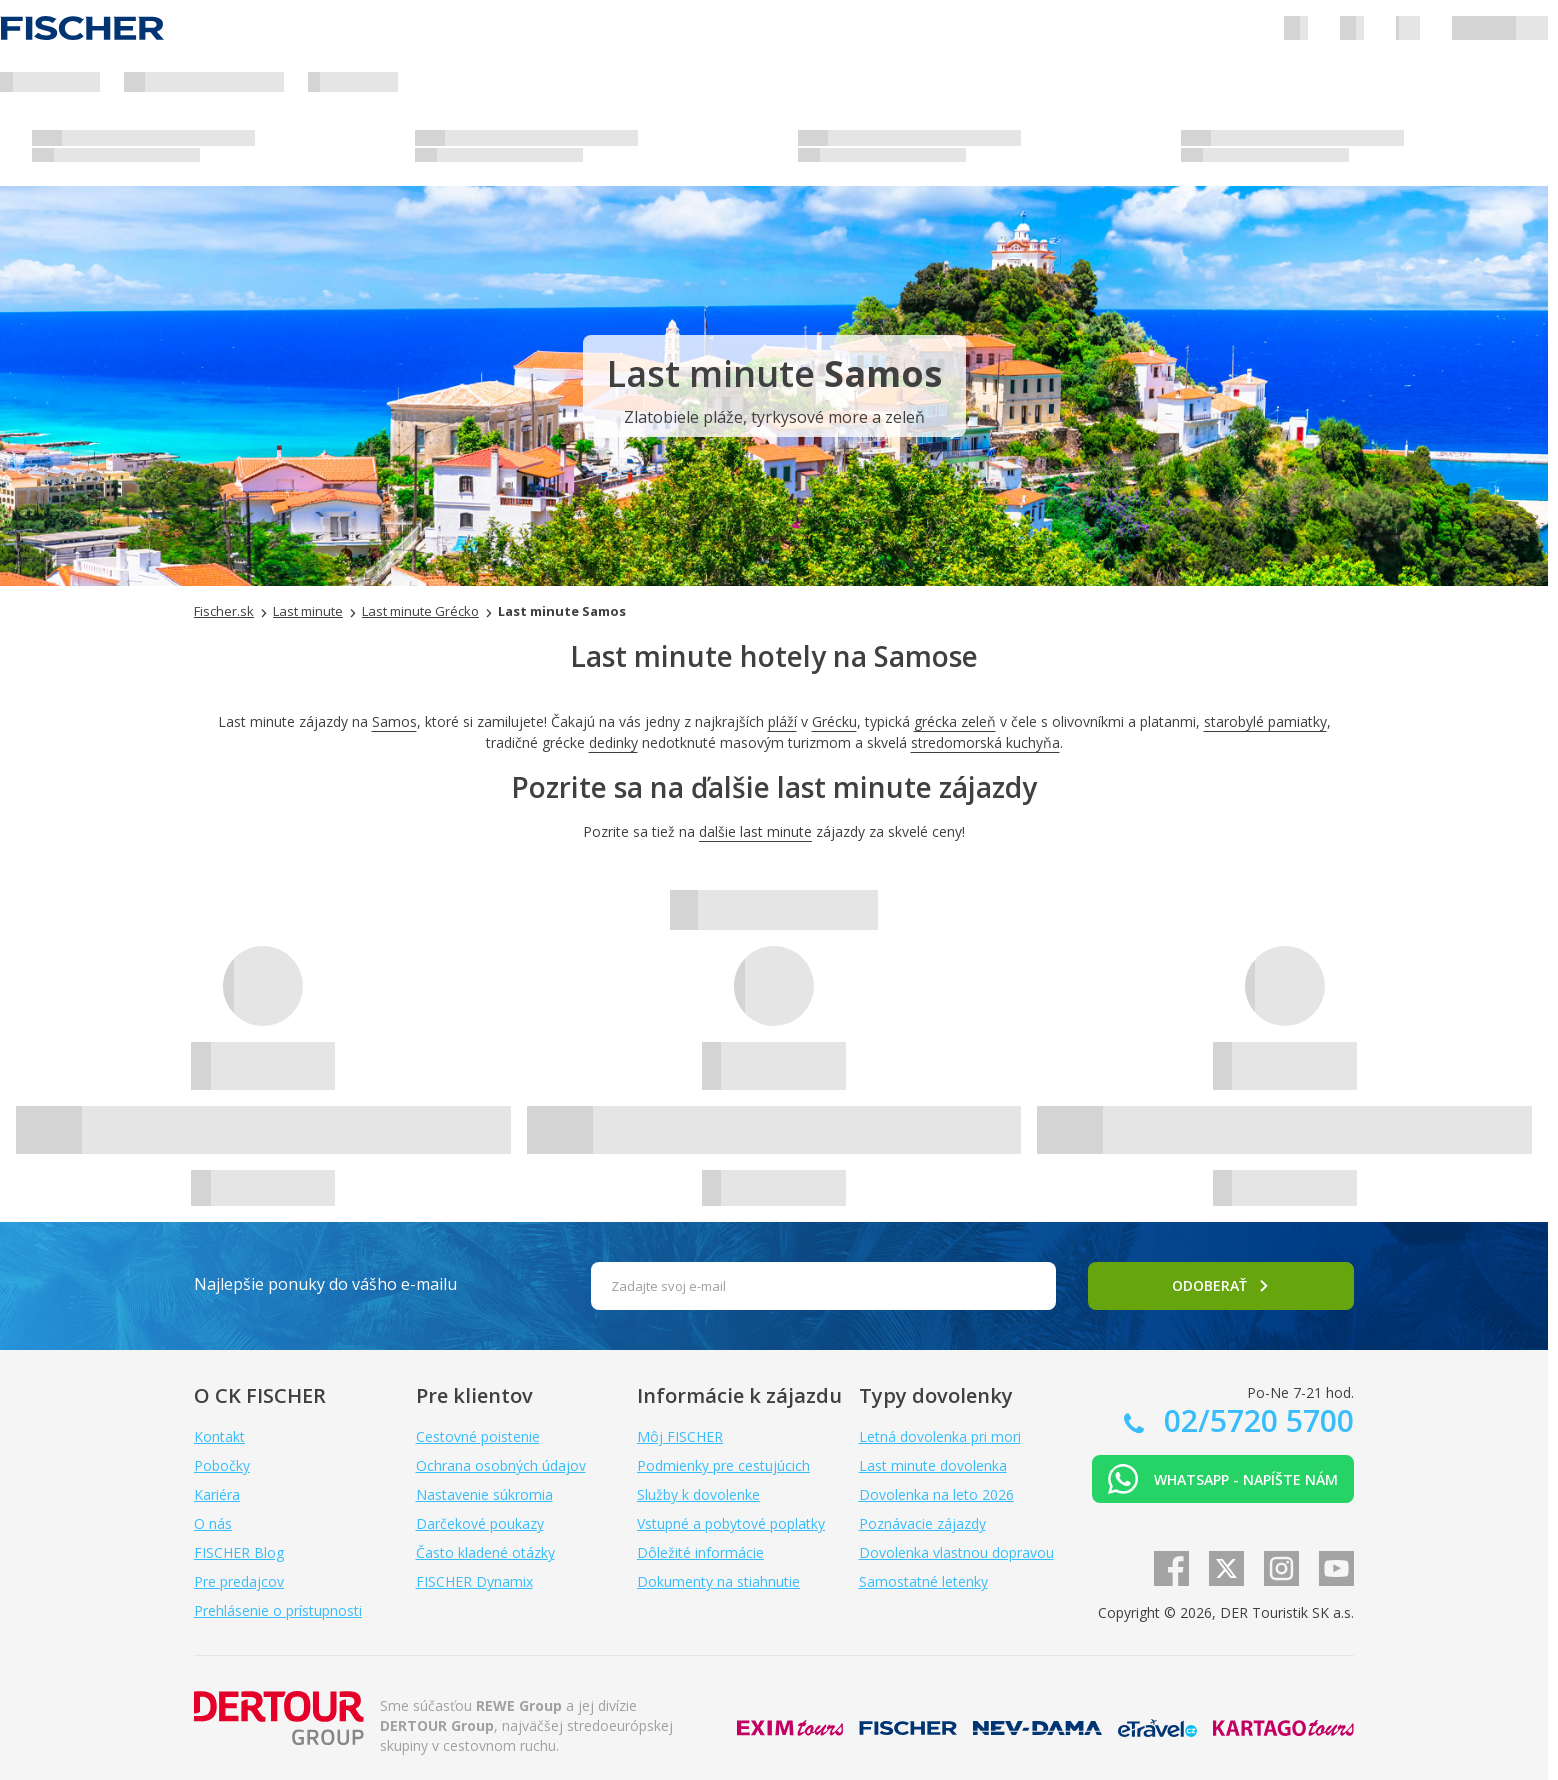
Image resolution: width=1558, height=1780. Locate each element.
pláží (782, 721)
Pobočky (222, 1465)
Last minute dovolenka (933, 1465)
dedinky (613, 742)
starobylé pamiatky (1265, 721)
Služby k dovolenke (698, 1494)
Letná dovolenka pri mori (940, 1436)
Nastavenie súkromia (484, 1494)
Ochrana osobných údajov (501, 1465)
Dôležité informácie (700, 1552)
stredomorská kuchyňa (985, 742)
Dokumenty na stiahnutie (718, 1581)
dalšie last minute (755, 831)
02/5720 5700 (1255, 1420)
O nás (213, 1523)
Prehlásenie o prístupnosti (278, 1610)
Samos (394, 721)
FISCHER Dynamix (474, 1581)
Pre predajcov (239, 1581)
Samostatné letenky (923, 1581)
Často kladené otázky (485, 1552)
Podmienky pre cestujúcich (723, 1465)
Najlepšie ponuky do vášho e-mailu (325, 1284)
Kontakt (219, 1436)
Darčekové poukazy (480, 1523)
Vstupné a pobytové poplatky (731, 1523)
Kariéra (217, 1494)
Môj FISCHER (680, 1436)
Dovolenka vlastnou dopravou (956, 1552)
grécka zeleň (955, 721)
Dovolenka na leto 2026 (936, 1494)
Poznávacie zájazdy (922, 1523)
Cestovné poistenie (478, 1436)
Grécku (834, 721)
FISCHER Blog (239, 1552)
